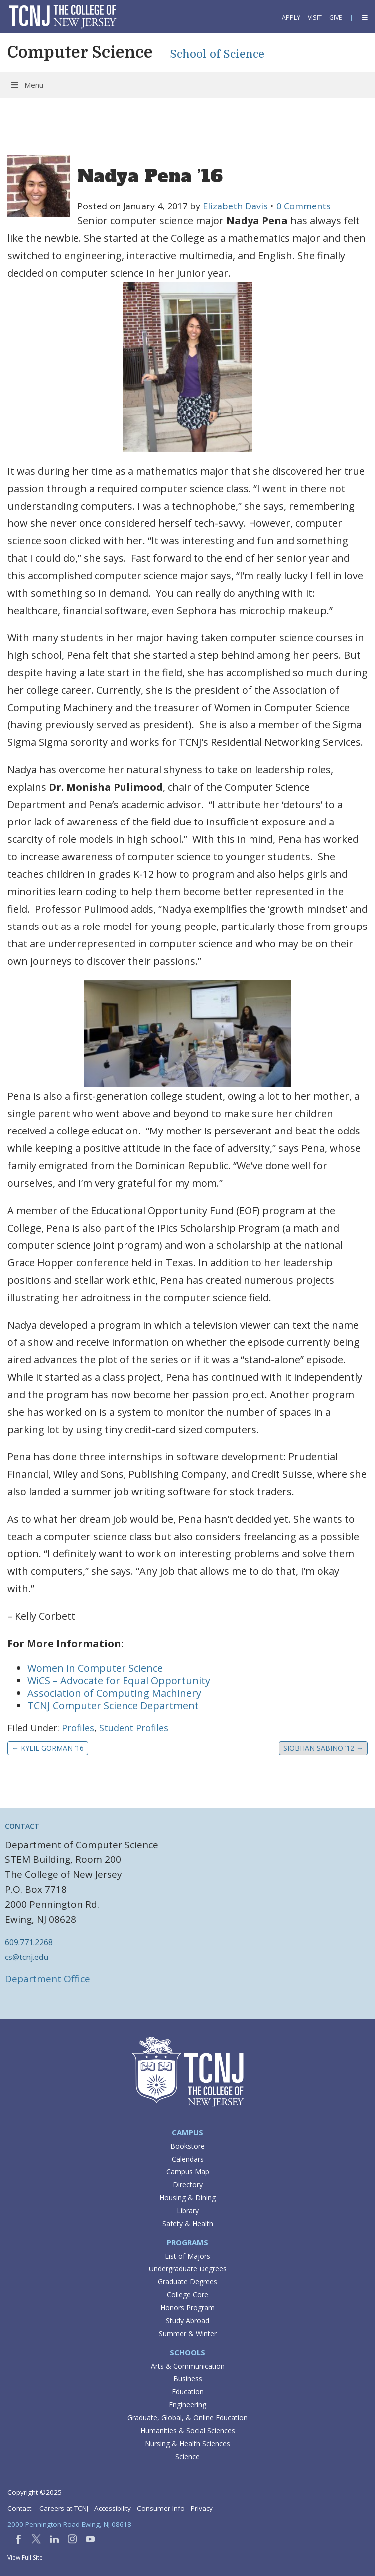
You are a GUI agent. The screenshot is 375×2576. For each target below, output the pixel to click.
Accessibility (112, 2508)
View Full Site (25, 2557)
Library (188, 2210)
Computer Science (80, 52)
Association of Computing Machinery (115, 1693)
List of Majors (187, 2256)
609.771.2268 (29, 1942)
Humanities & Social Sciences (187, 2430)
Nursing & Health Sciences (187, 2443)
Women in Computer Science (95, 1668)
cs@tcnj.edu (26, 1957)
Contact (19, 2508)
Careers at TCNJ (63, 2508)
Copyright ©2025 (34, 2492)
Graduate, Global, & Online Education (187, 2417)
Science (187, 2456)
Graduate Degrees (187, 2281)
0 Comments (303, 206)
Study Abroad (187, 2320)
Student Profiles (133, 1728)
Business (187, 2378)
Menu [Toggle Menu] (26, 85)
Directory (188, 2184)
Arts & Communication (188, 2365)
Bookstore (187, 2146)
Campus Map (187, 2171)
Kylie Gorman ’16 (48, 1747)
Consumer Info (161, 2508)
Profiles (78, 1728)
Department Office (47, 1978)
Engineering (187, 2404)
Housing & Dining (187, 2197)
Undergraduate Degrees (188, 2268)
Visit (315, 17)
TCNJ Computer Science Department (114, 1705)
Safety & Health (187, 2223)
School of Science (217, 54)
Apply (291, 17)
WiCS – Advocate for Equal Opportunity (118, 1680)
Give (335, 17)
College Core (187, 2294)
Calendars (188, 2159)
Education (188, 2391)
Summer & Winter (188, 2333)
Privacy (202, 2508)
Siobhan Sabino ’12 (323, 1747)
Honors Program (187, 2307)
